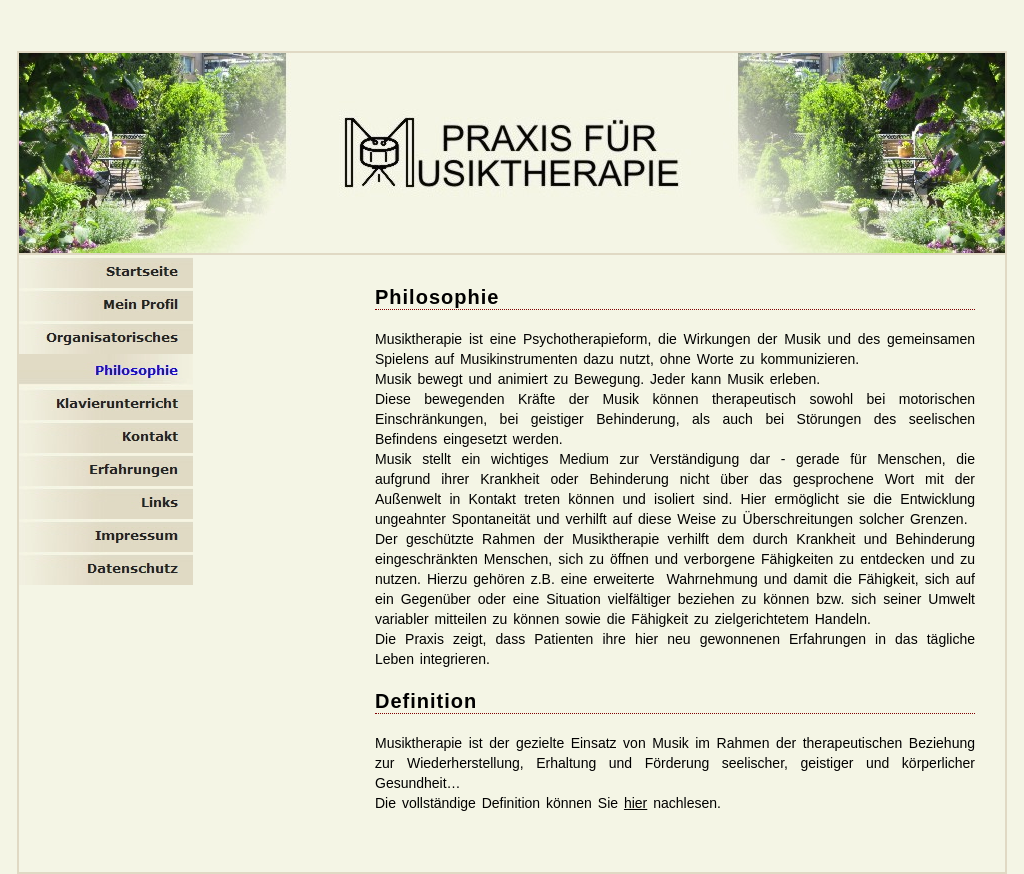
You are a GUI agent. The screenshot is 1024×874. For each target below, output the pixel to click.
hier (635, 803)
